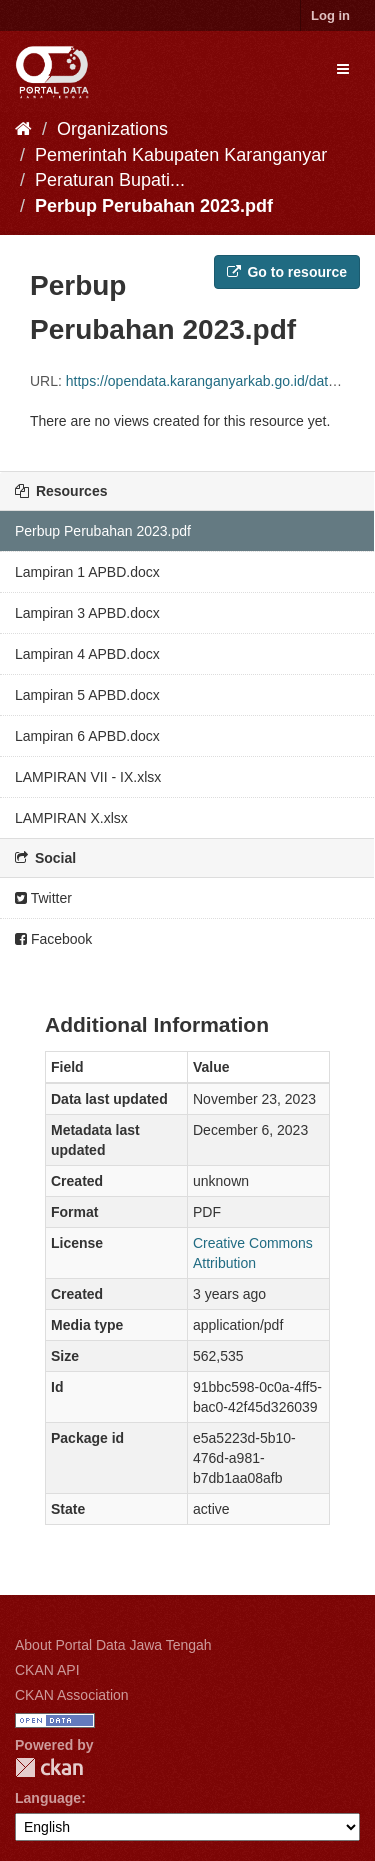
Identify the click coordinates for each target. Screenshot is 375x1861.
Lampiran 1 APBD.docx (87, 572)
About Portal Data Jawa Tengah (113, 1645)
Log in (330, 15)
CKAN (49, 1767)
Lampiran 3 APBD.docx (87, 613)
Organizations (112, 129)
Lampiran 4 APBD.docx (87, 654)
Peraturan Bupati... (110, 180)
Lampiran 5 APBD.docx (87, 695)
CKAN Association (72, 1695)
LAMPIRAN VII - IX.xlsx (88, 777)
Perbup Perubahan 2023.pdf (154, 206)
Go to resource (287, 272)
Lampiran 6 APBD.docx (87, 736)
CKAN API (47, 1670)
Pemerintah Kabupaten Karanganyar (181, 155)
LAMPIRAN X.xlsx (71, 818)
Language (48, 1798)
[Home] (23, 129)
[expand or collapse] (343, 69)
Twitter (43, 898)
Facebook (53, 939)
